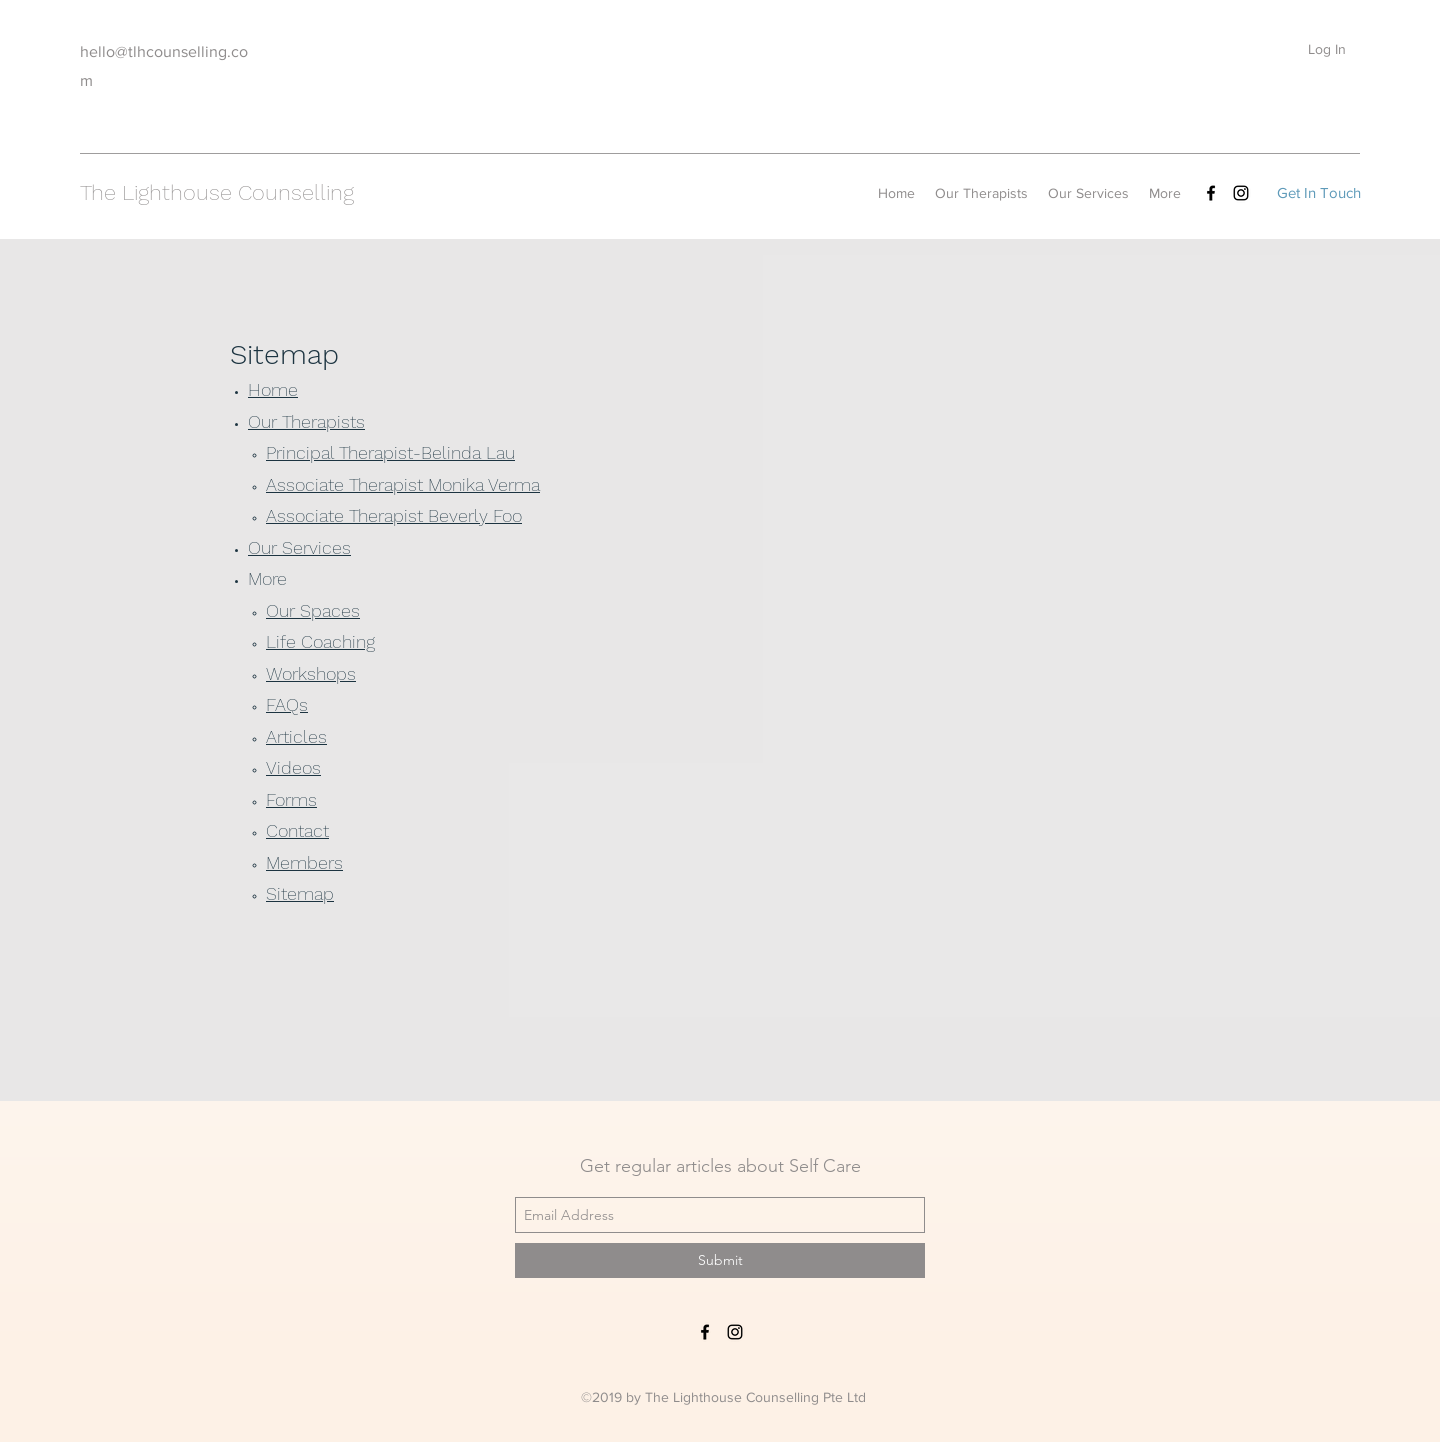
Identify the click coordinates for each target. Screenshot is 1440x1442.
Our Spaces (313, 610)
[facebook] (1211, 193)
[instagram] (1241, 193)
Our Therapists (306, 421)
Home (273, 389)
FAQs (287, 704)
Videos (293, 767)
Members (304, 862)
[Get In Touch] (1318, 193)
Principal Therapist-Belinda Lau (390, 452)
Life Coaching (320, 641)
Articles (296, 736)
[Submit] (720, 1260)
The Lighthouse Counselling (217, 192)
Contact (297, 830)
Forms (291, 799)
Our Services (299, 547)
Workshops (311, 673)
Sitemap (300, 893)
